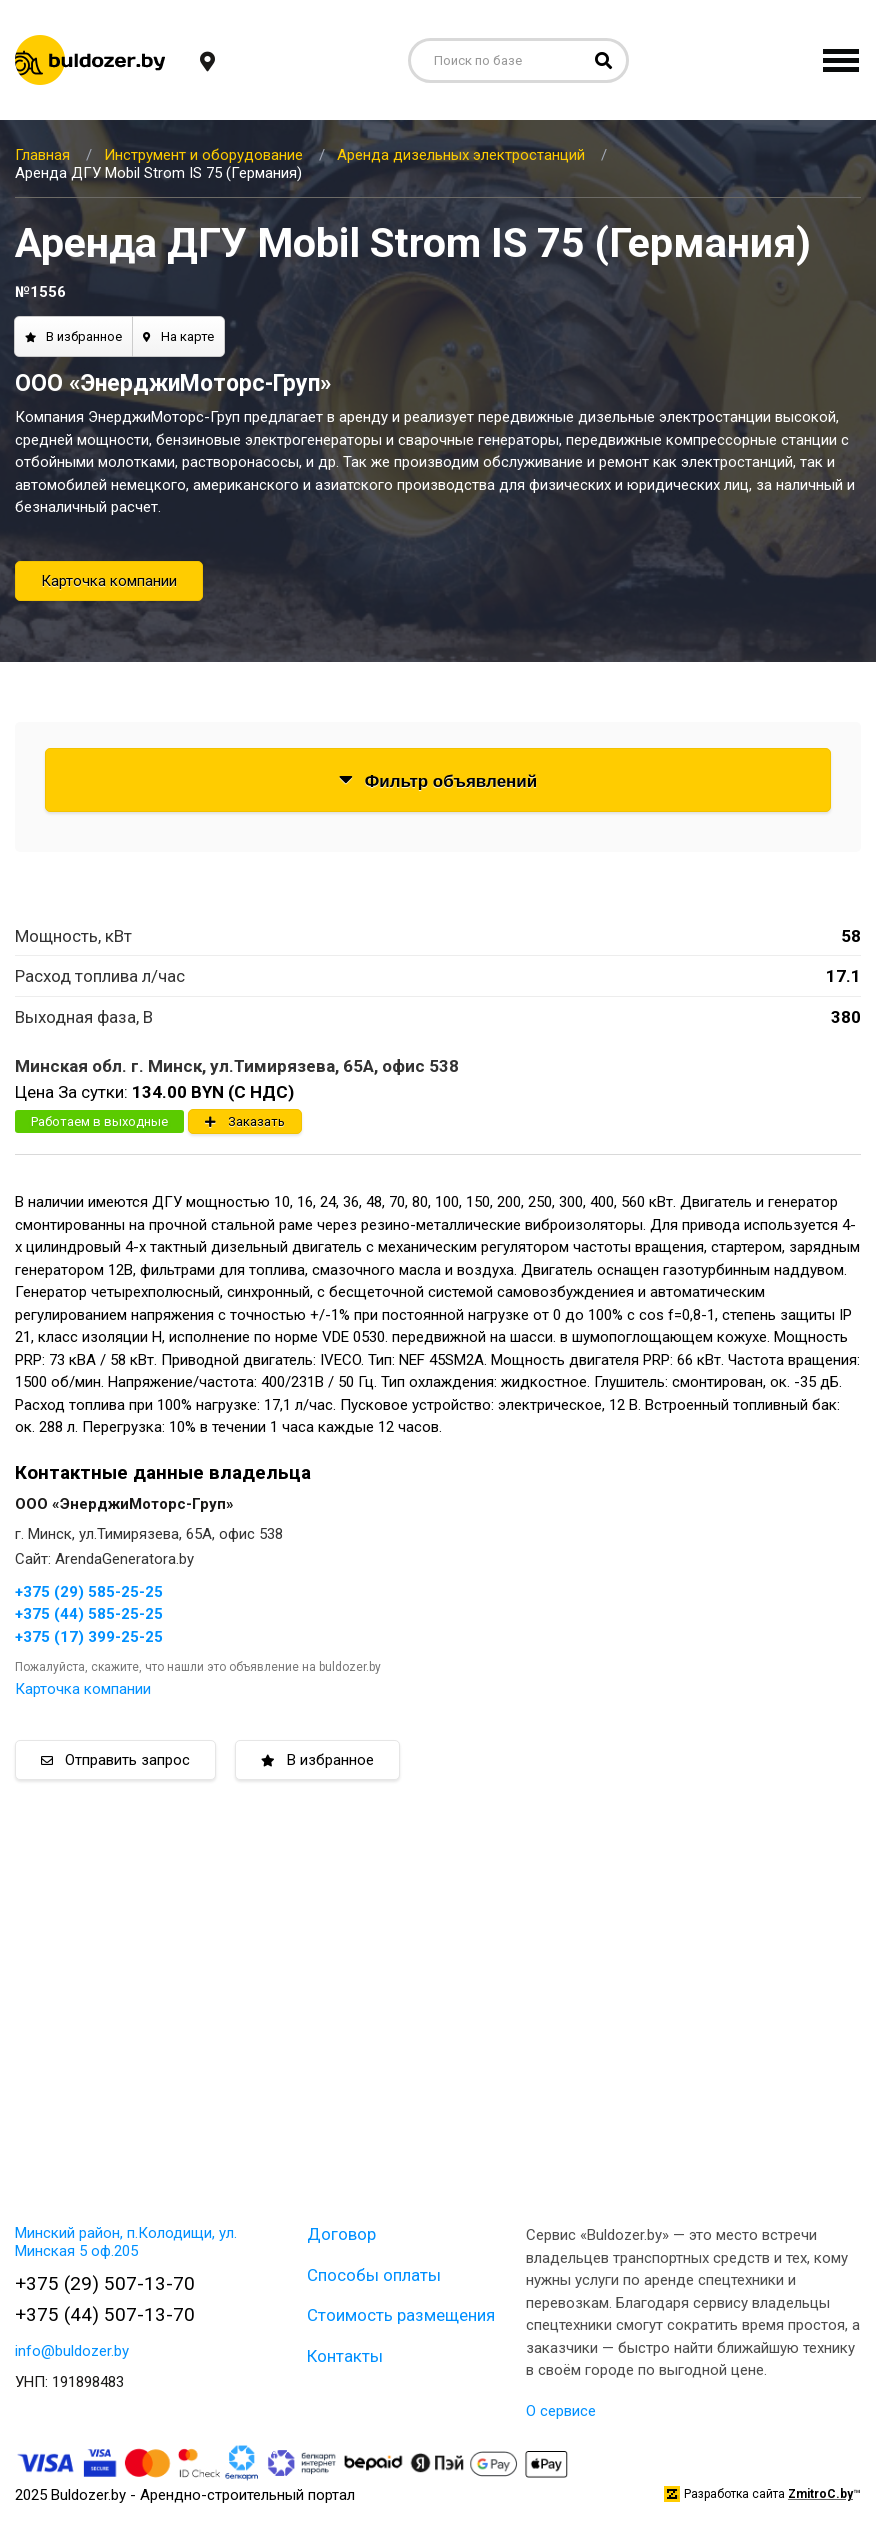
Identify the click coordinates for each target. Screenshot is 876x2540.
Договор (341, 2234)
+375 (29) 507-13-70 (105, 2283)
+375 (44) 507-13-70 (105, 2314)
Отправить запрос (115, 1760)
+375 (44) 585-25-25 (89, 1614)
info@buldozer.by (72, 2351)
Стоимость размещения (401, 2315)
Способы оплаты (374, 2275)
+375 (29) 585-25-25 (89, 1592)
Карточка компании (109, 581)
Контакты (345, 2356)
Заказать (245, 1121)
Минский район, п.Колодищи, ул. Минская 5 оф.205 (126, 2242)
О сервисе (561, 2411)
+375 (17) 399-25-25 (89, 1637)
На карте (178, 336)
